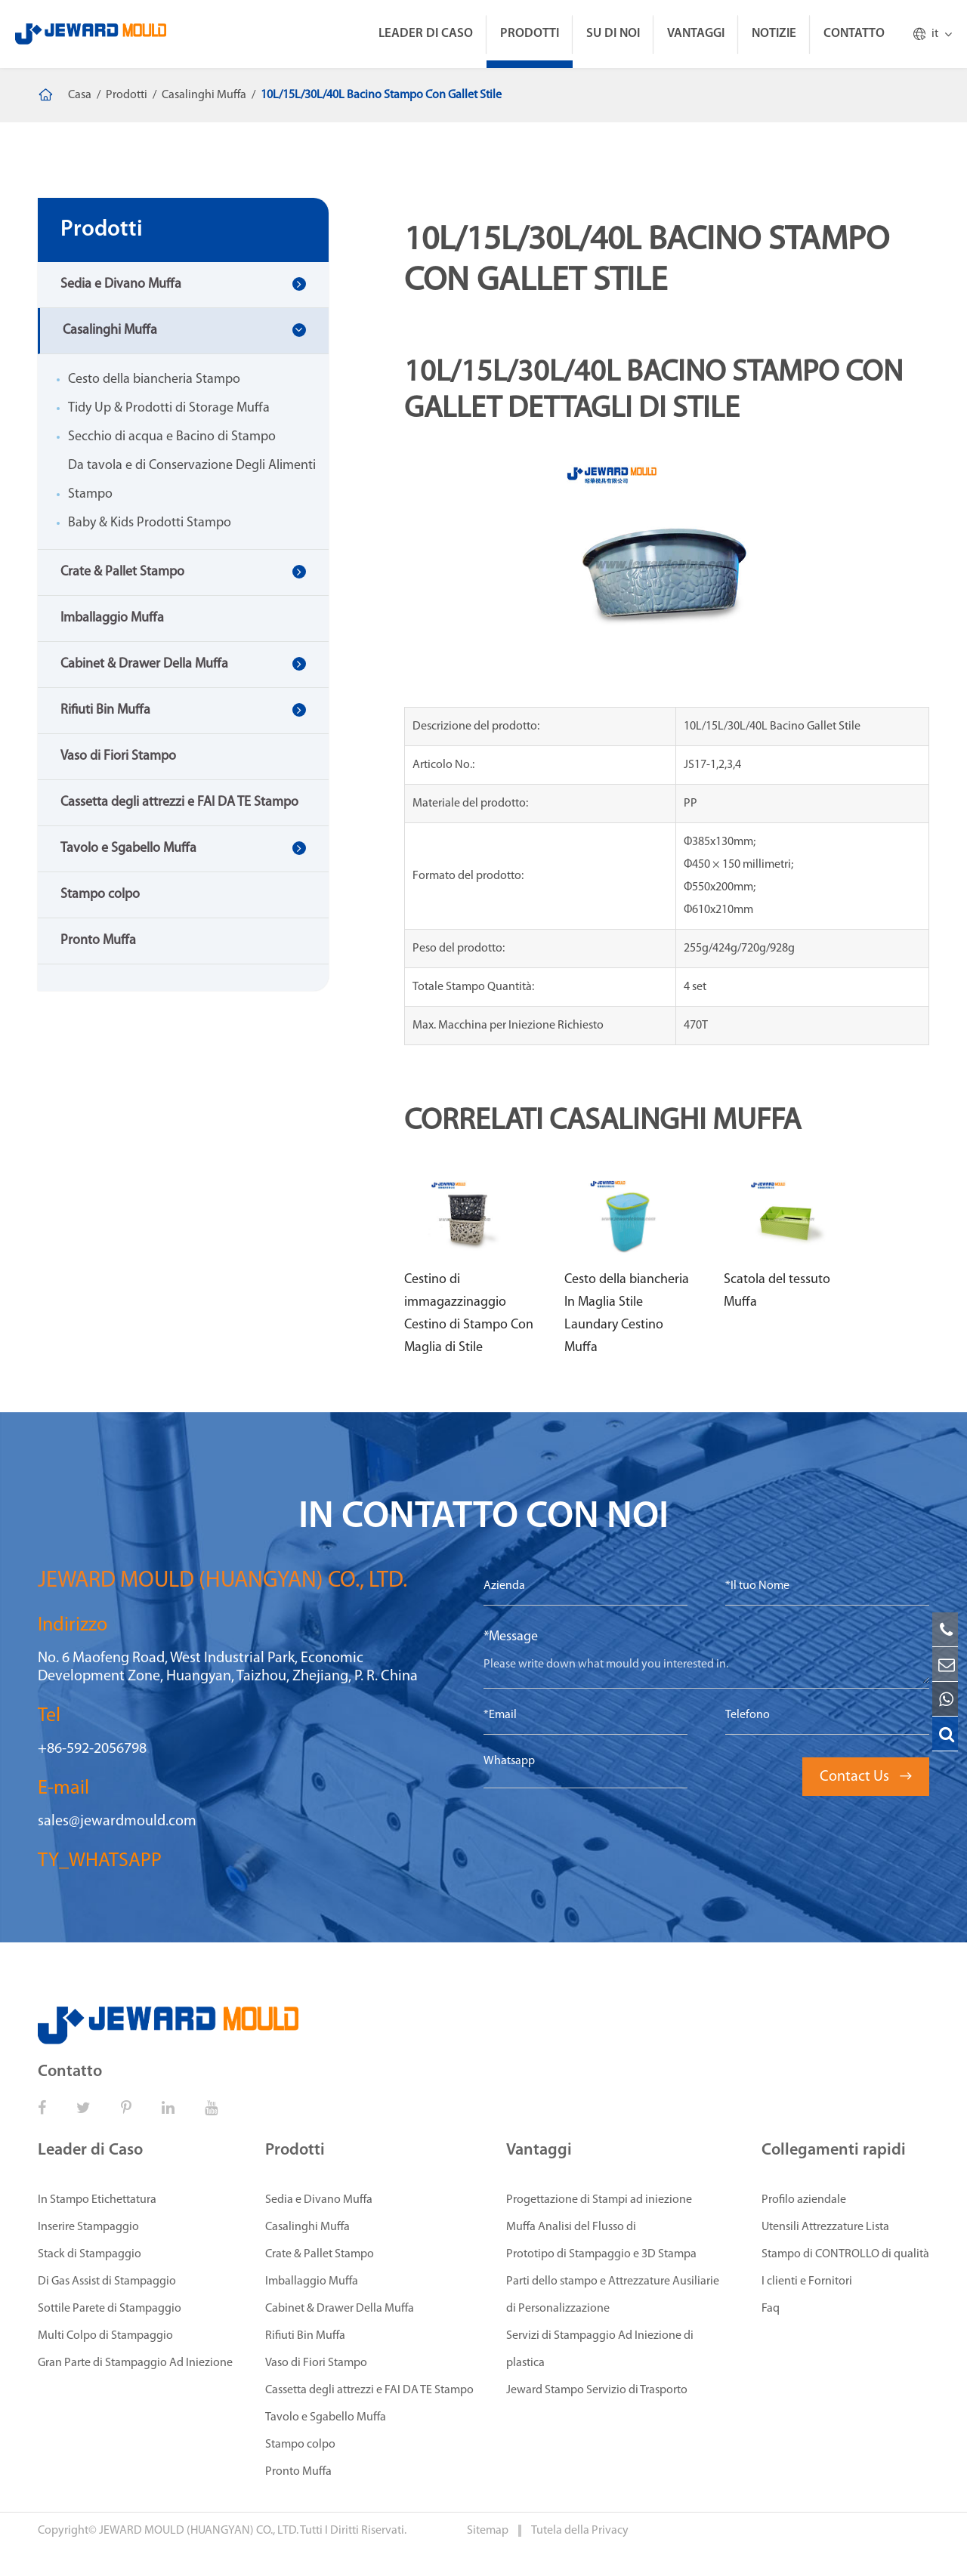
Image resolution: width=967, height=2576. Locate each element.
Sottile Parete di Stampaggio (109, 2309)
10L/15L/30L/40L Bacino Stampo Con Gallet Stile (381, 95)
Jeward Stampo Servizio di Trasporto (596, 2390)
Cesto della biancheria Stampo (154, 379)
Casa (79, 95)
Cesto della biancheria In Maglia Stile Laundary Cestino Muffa (626, 1314)
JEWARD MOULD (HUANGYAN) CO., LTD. (198, 2531)
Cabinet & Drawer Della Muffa (144, 664)
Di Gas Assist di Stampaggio (107, 2281)
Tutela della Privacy (580, 2531)
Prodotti (529, 33)
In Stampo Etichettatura (97, 2200)
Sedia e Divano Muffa (120, 284)
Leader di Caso (425, 33)
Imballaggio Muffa (112, 618)
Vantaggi (695, 33)
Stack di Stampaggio (89, 2254)
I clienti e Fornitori (807, 2281)
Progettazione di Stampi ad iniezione (599, 2200)
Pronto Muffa (98, 940)
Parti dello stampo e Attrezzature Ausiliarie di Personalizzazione (612, 2295)
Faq (771, 2309)
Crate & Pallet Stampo (122, 572)
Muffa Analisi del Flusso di (571, 2227)
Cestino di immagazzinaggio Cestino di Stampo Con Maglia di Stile (468, 1314)
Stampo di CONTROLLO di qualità (845, 2254)
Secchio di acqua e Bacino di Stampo (172, 437)
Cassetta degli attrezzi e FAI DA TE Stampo (179, 802)
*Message (511, 1637)
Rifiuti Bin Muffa (105, 710)
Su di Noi (613, 33)
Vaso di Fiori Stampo (118, 756)
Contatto (854, 33)
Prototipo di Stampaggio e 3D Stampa (601, 2254)
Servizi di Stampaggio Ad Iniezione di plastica (600, 2349)
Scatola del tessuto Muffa (777, 1291)
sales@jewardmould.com (117, 1821)
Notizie (774, 33)
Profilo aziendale (804, 2200)
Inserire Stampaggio (88, 2227)
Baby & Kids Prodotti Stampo (149, 523)
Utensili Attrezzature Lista (825, 2227)
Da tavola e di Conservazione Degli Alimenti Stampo (192, 479)
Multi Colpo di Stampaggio (105, 2336)
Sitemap (489, 2531)
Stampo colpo (100, 894)
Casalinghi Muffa (204, 95)
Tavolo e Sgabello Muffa (128, 848)
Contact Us (866, 1777)
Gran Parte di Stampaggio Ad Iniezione (135, 2363)
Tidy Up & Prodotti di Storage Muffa (169, 408)
